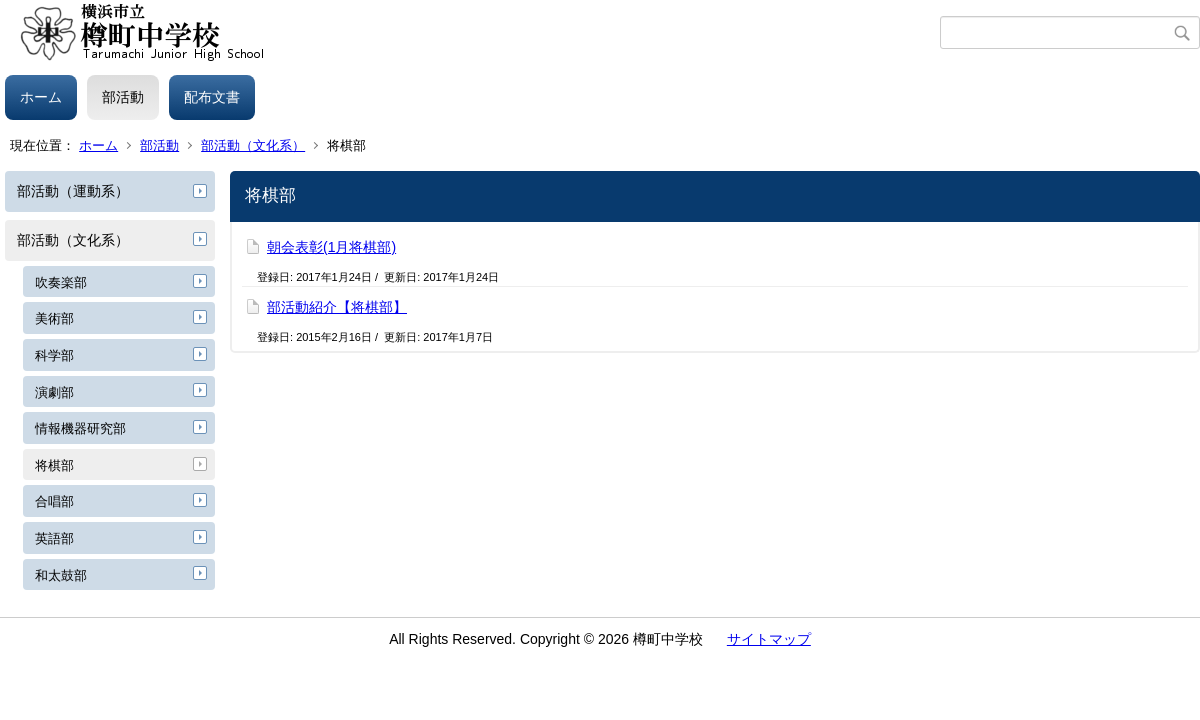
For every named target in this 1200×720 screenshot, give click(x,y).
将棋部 (54, 465)
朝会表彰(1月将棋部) (331, 247)
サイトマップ (769, 639)
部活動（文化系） (253, 145)
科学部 (54, 355)
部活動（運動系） (73, 191)
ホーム (41, 97)
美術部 (54, 318)
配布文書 (212, 97)
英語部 (54, 538)
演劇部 (54, 392)
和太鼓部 (61, 575)
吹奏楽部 (61, 282)
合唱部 (54, 501)
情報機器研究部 (80, 428)
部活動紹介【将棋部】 (337, 307)
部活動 (123, 97)
